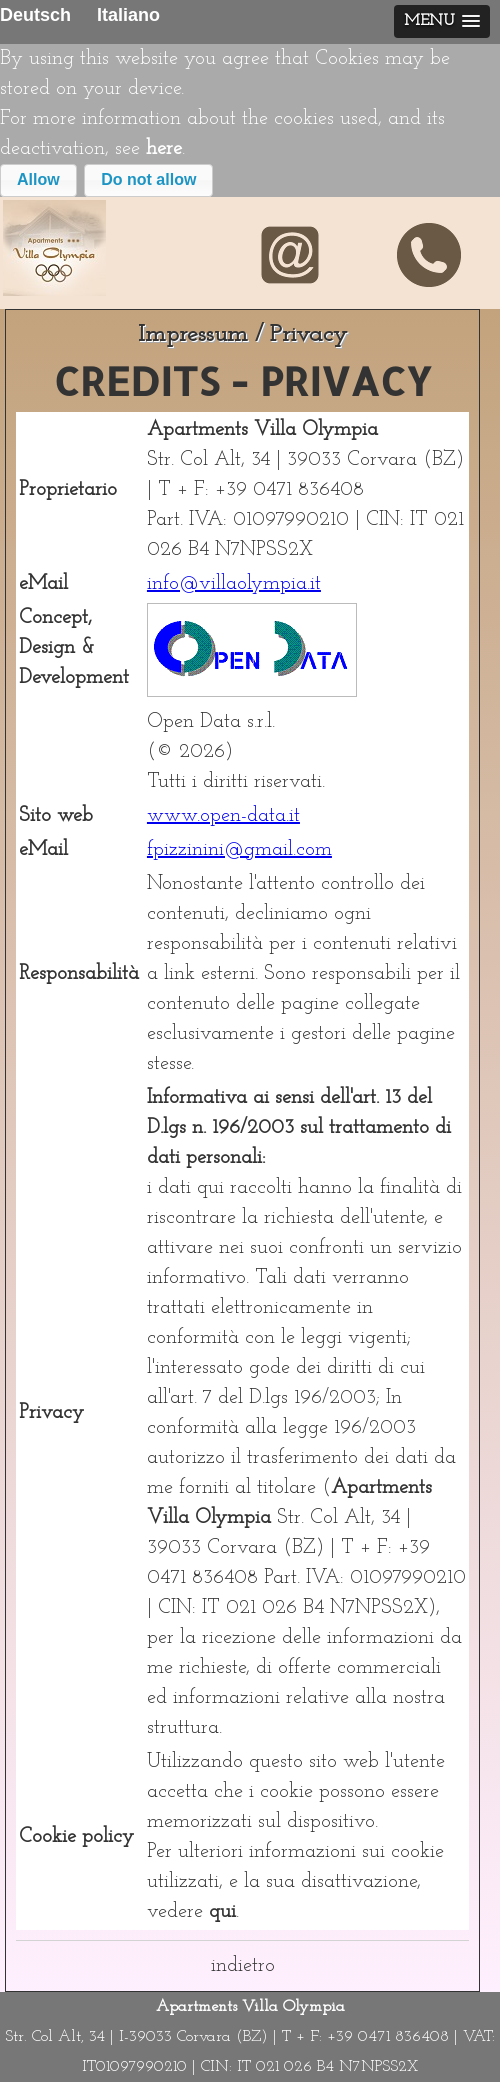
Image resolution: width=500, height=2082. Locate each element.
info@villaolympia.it (234, 584)
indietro (243, 1966)
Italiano (128, 15)
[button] (38, 180)
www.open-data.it (223, 816)
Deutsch (35, 15)
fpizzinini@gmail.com (239, 850)
